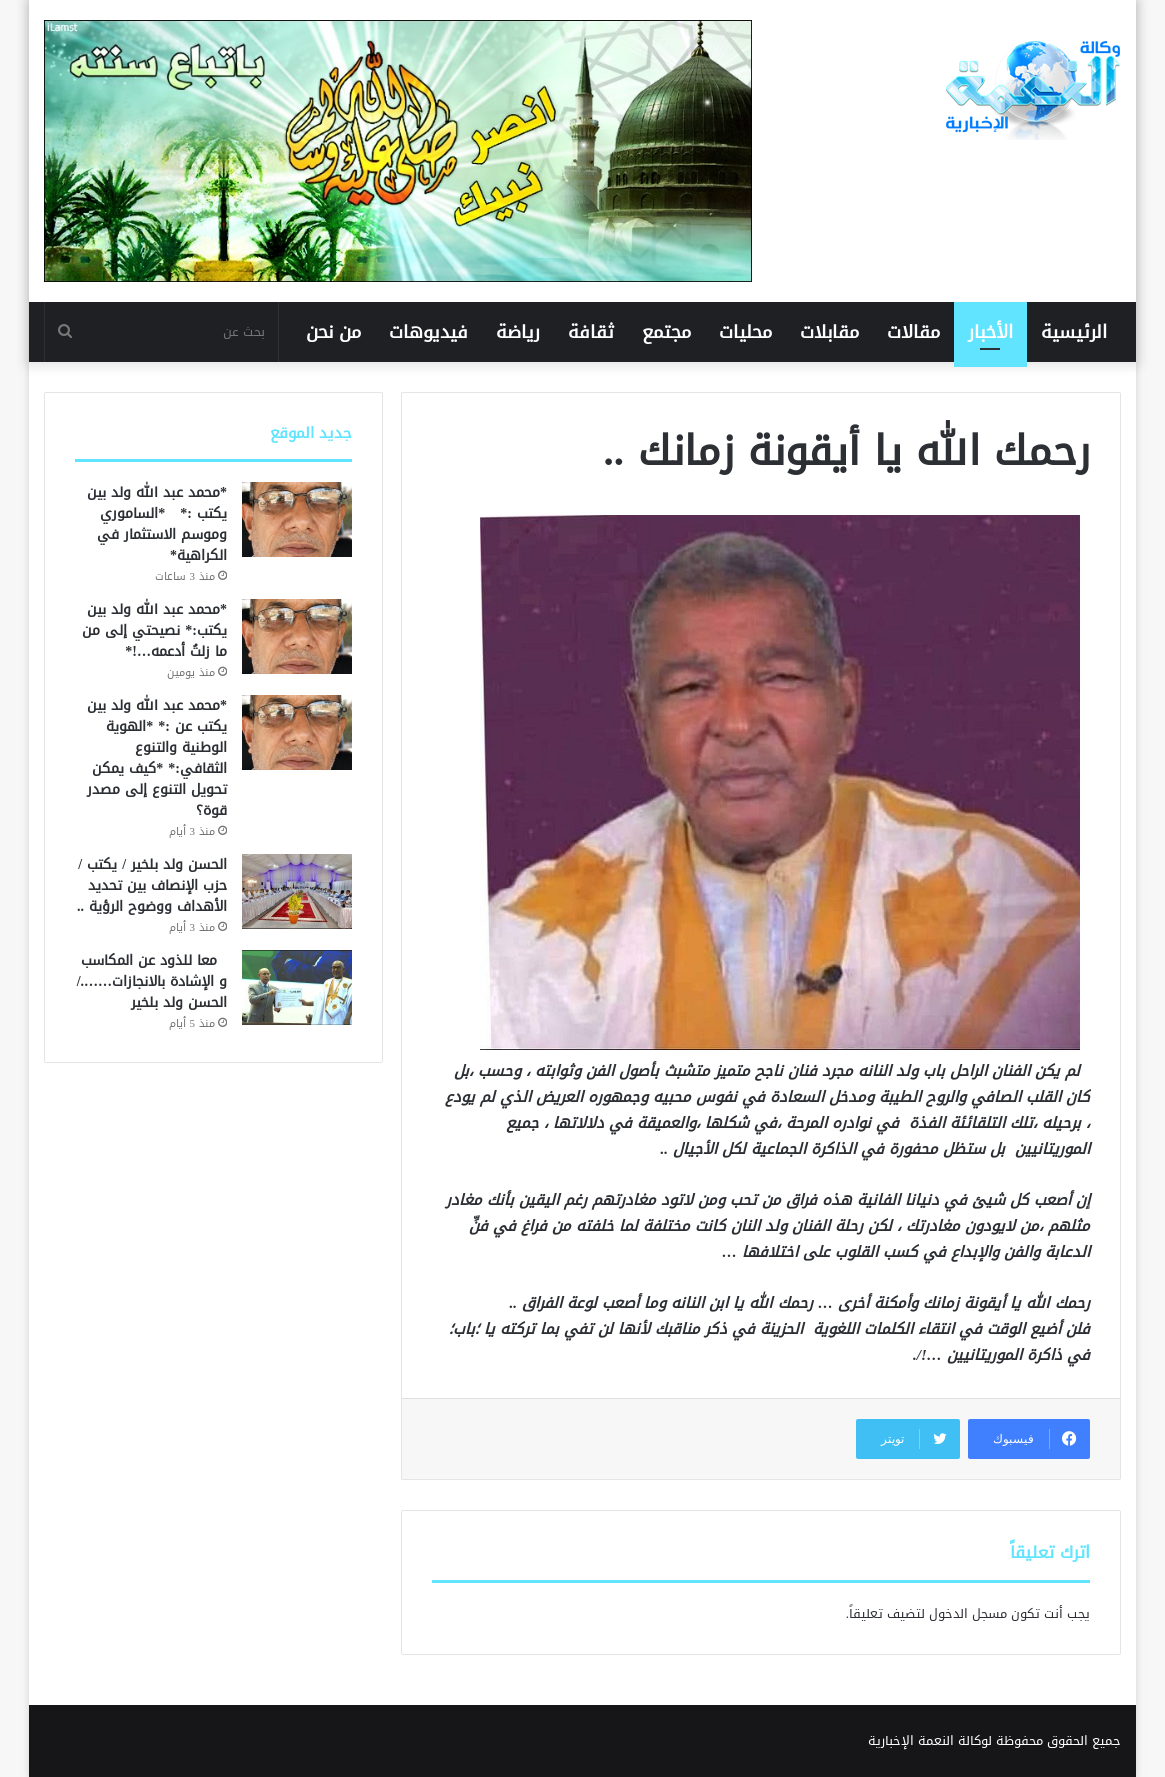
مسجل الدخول (968, 1613)
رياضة (518, 332)
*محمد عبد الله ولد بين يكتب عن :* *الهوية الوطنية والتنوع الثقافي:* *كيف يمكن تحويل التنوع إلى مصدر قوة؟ (157, 758)
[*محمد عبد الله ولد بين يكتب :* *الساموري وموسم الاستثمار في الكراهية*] (297, 519)
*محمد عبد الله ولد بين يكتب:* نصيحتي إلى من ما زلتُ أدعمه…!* (154, 630)
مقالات (913, 332)
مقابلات (829, 332)
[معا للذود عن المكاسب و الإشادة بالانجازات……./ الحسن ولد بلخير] (297, 987)
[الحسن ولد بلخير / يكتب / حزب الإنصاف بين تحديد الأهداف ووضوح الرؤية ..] (297, 891)
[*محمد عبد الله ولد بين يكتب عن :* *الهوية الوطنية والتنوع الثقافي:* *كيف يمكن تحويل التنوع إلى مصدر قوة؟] (297, 732)
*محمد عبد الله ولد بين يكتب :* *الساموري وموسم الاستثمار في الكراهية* (157, 524)
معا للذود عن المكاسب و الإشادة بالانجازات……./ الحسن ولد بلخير (152, 981)
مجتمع (666, 332)
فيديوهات (428, 332)
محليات (745, 332)
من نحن (333, 332)
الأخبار (990, 332)
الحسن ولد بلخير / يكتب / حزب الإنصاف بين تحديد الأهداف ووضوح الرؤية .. (152, 885)
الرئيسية (1074, 332)
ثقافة (591, 332)
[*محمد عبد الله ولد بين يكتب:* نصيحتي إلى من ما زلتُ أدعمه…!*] (297, 636)
